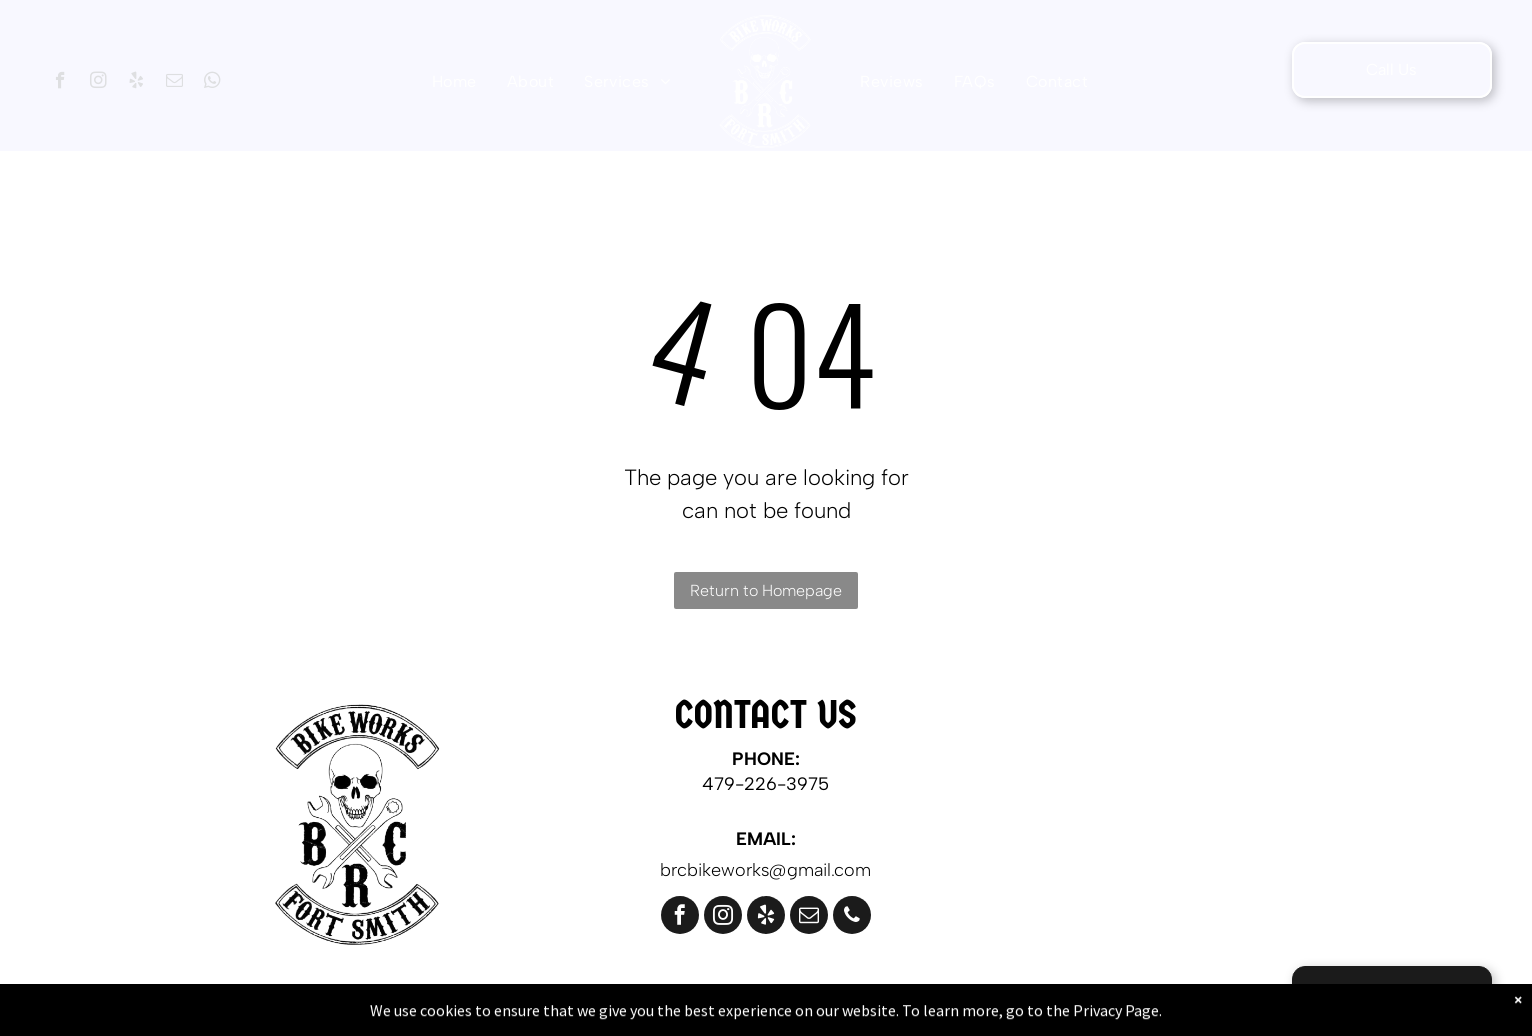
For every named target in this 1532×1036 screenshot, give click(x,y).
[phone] (852, 917)
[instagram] (98, 83)
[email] (174, 83)
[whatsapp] (212, 83)
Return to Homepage (766, 590)
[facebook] (60, 83)
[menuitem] (454, 81)
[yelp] (136, 83)
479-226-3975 (765, 784)
